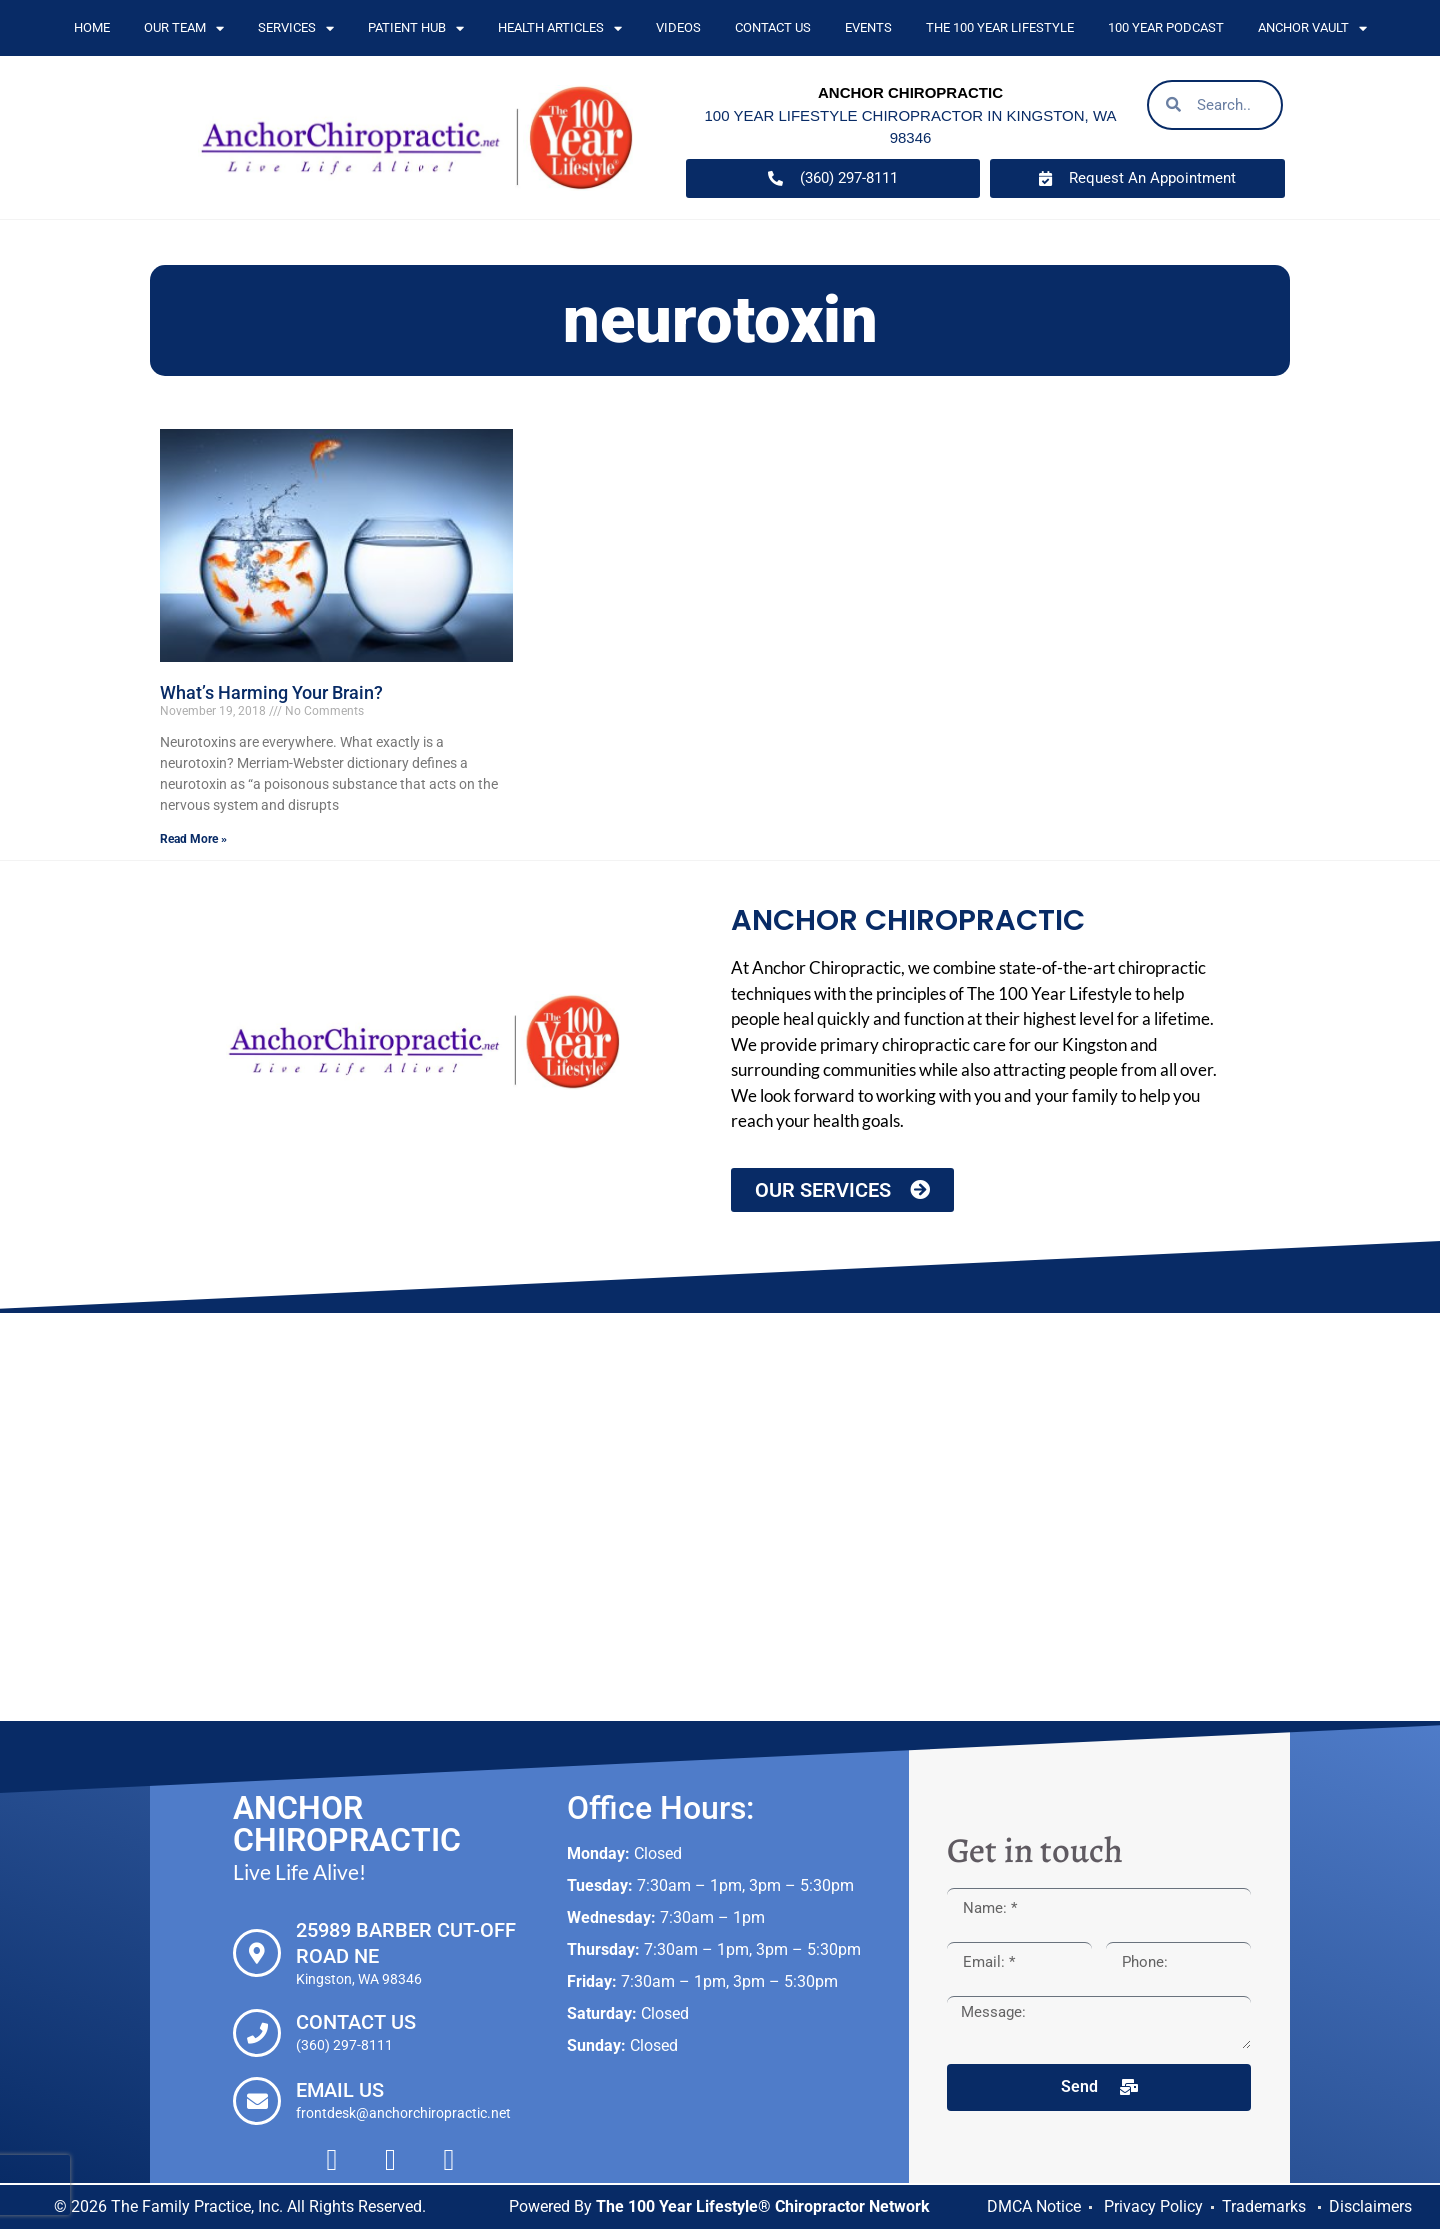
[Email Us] (257, 2101)
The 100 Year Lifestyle (1000, 27)
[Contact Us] (257, 2033)
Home (92, 27)
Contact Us (773, 27)
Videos (678, 27)
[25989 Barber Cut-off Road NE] (257, 1953)
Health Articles (560, 28)
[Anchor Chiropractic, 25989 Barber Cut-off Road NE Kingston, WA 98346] (720, 1517)
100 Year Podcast (1166, 27)
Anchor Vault (1312, 28)
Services (296, 28)
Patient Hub (416, 28)
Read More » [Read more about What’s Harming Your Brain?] (193, 839)
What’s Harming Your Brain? (271, 692)
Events (868, 27)
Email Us (340, 2090)
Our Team (184, 28)
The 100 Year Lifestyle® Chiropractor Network (763, 2206)
